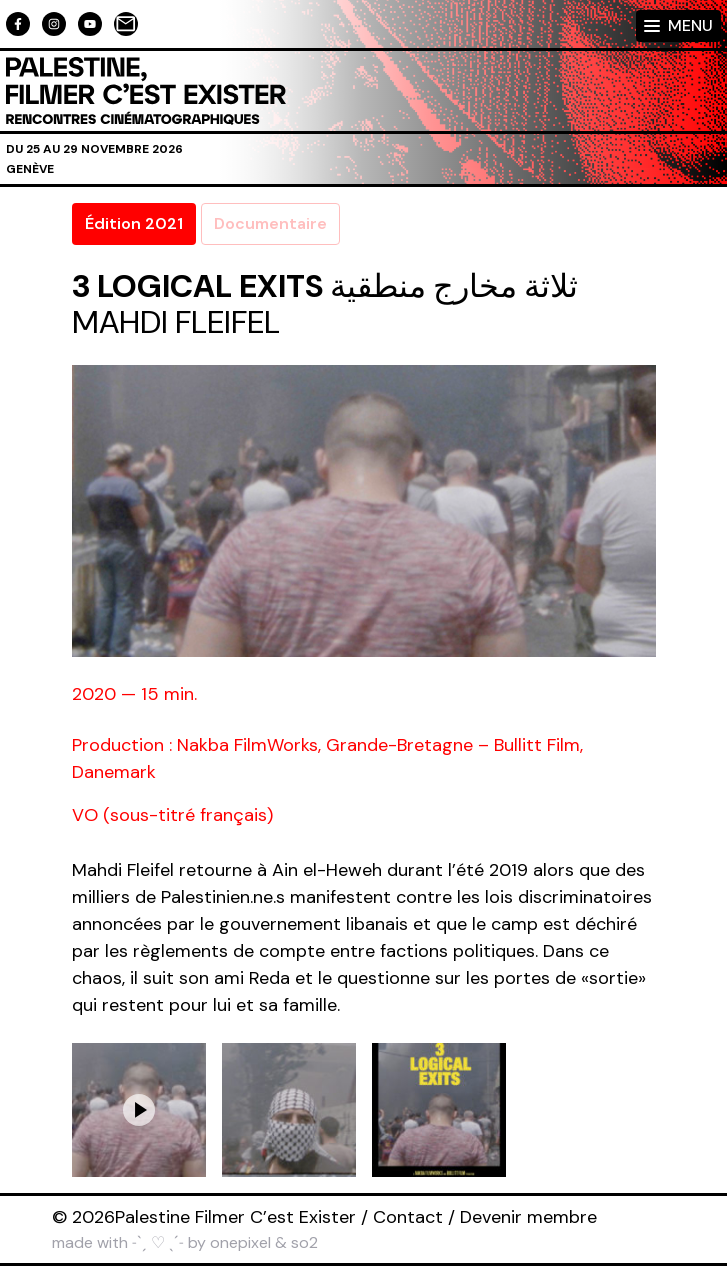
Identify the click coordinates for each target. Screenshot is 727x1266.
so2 (304, 1242)
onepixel (240, 1242)
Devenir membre (528, 1217)
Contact (408, 1217)
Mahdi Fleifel (176, 322)
